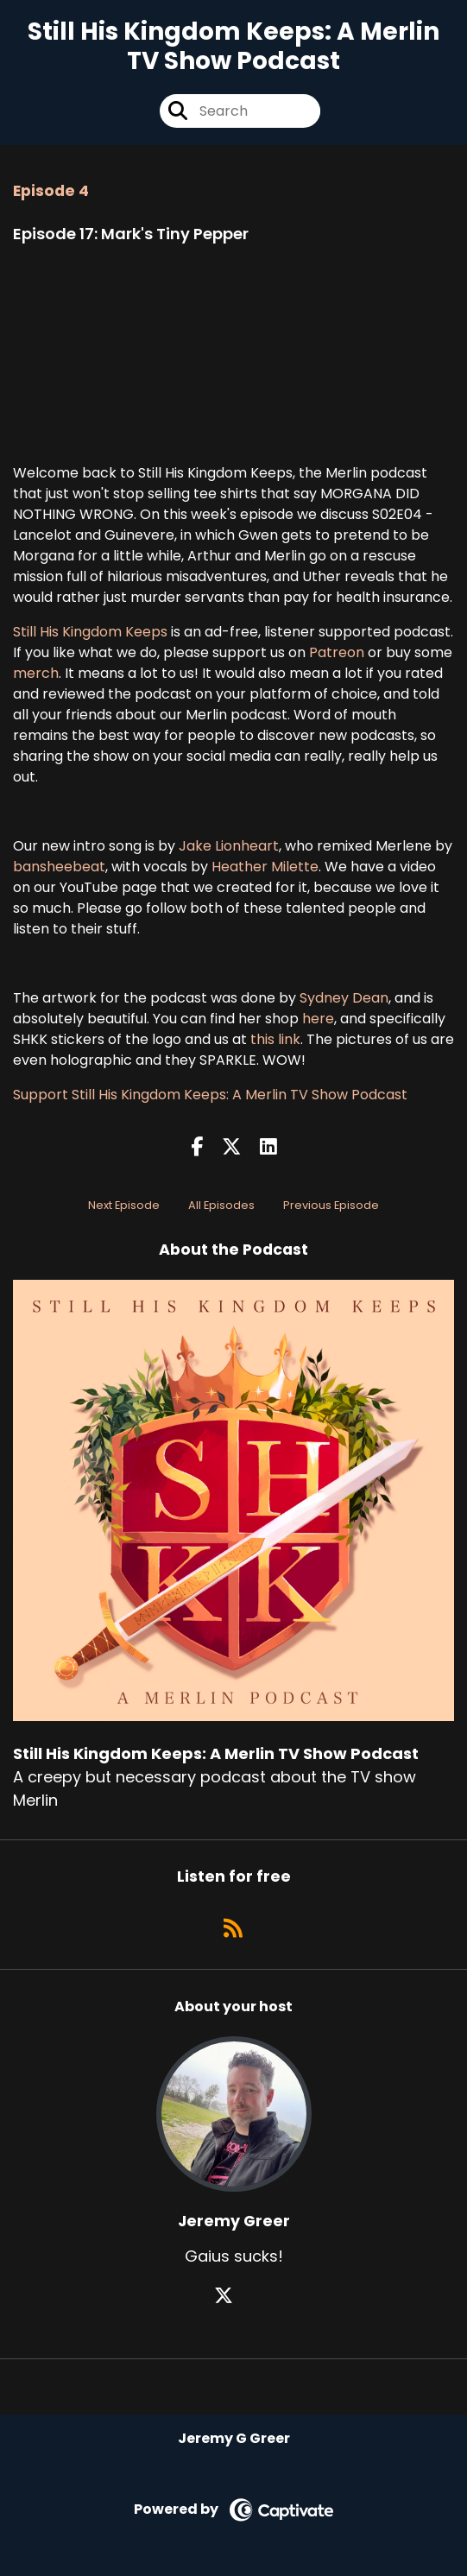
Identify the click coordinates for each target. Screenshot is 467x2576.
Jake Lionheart (229, 846)
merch (36, 673)
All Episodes (221, 1205)
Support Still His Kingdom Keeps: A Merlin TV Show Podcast (210, 1094)
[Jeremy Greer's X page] (234, 2295)
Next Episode (124, 1205)
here (318, 1019)
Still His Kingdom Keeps (90, 632)
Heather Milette (263, 867)
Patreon (336, 652)
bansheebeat (59, 867)
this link (275, 1039)
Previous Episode (331, 1205)
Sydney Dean (344, 998)
